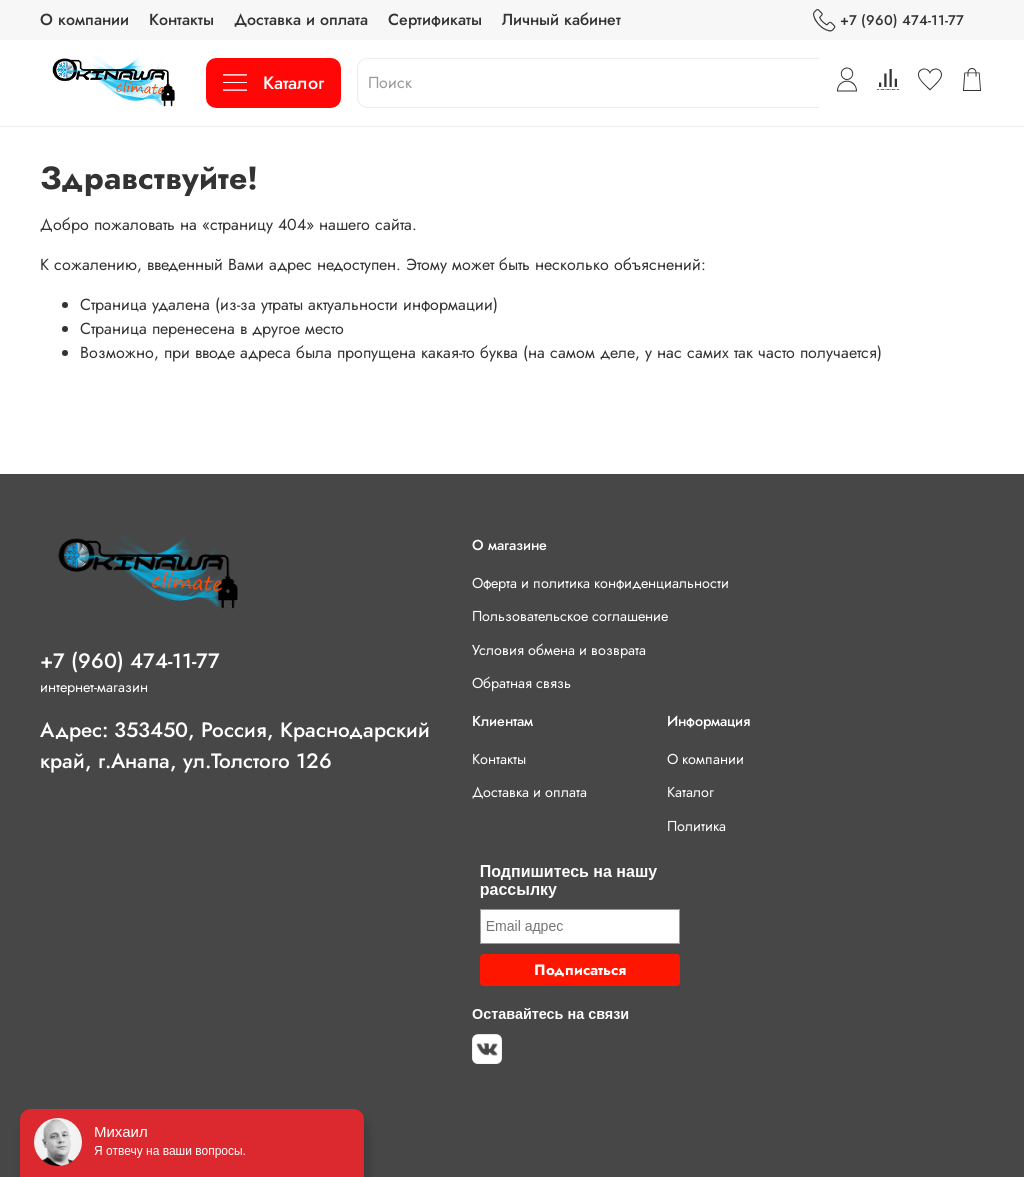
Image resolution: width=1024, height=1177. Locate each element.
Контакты (181, 19)
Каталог (273, 83)
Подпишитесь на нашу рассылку (568, 880)
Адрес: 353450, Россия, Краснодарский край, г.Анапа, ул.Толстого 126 (235, 745)
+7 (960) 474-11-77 (888, 20)
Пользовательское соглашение (570, 616)
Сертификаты (435, 19)
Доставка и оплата (301, 19)
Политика (696, 826)
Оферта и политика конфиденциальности (600, 583)
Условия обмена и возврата (559, 650)
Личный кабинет (561, 19)
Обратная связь (521, 683)
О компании (84, 19)
